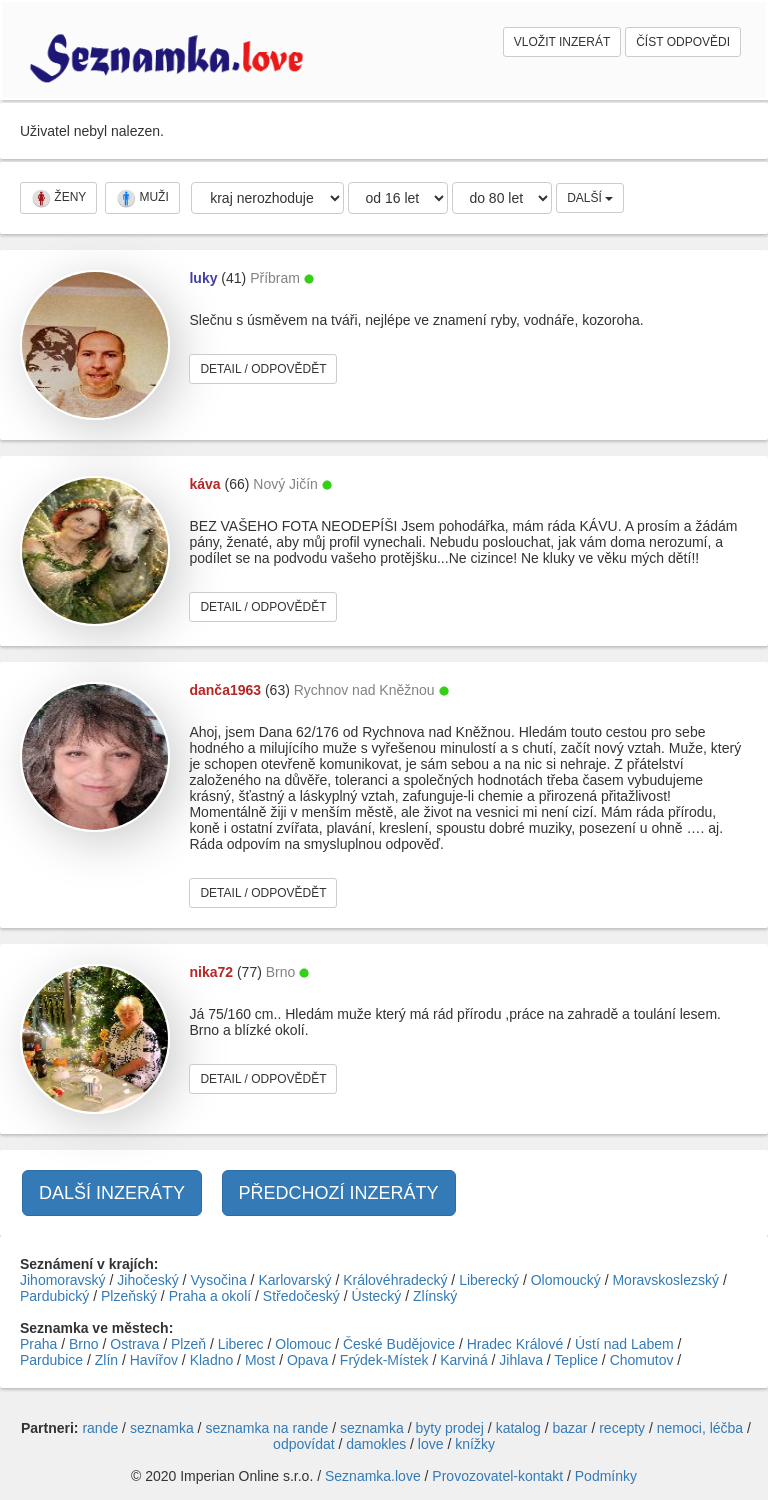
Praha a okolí (210, 1296)
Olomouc (303, 1344)
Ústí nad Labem (624, 1344)
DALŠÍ (590, 198)
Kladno (212, 1360)
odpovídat (304, 1444)
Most (260, 1360)
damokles (376, 1444)
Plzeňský (129, 1296)
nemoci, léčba (700, 1428)
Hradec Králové (515, 1344)
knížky (475, 1444)
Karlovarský (294, 1280)
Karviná (463, 1360)
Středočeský (301, 1296)
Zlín (106, 1360)
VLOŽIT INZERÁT (562, 42)
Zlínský (435, 1296)
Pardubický (54, 1296)
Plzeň (188, 1344)
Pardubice (51, 1360)
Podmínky (606, 1476)
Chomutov (642, 1360)
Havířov (154, 1360)
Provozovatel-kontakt (497, 1476)
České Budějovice (399, 1344)
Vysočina (218, 1280)
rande (100, 1428)
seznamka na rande (266, 1428)
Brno (84, 1344)
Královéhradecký (395, 1280)
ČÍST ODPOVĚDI (683, 42)
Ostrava (134, 1344)
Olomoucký (566, 1280)
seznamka (162, 1428)
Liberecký (489, 1280)
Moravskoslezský (665, 1280)
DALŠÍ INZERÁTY (112, 1193)
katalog (518, 1428)
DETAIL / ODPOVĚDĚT (263, 369)
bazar (569, 1428)
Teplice (576, 1360)
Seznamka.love (373, 1476)
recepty (622, 1428)
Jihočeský (147, 1280)
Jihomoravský (63, 1280)
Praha (38, 1344)
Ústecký (377, 1296)
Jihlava (521, 1360)
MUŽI (142, 198)
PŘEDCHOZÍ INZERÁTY (339, 1193)
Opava (307, 1360)
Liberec (241, 1344)
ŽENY (58, 198)
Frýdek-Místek (384, 1360)
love (431, 1444)
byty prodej (450, 1428)
